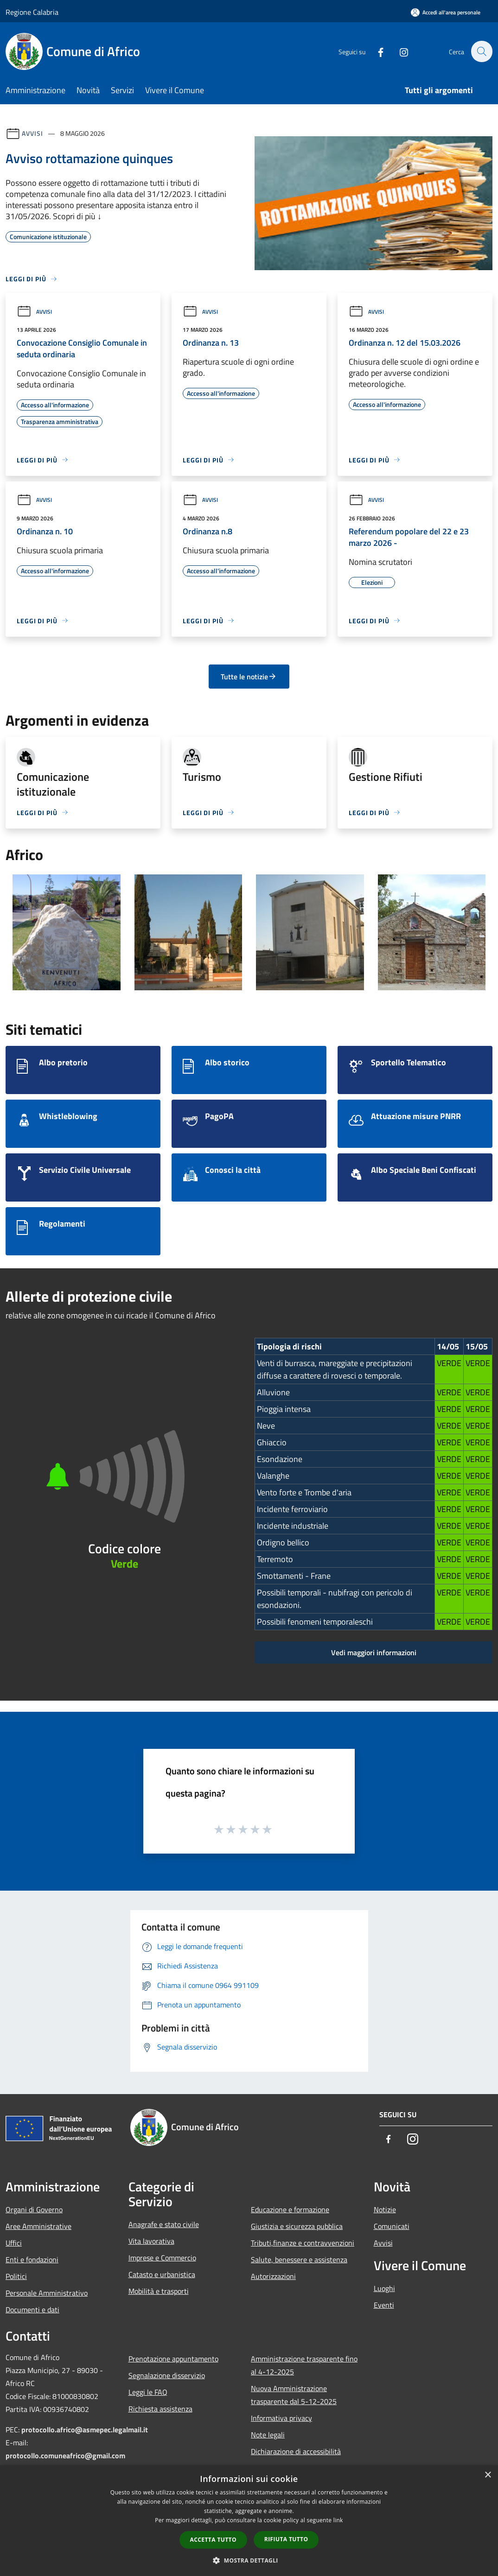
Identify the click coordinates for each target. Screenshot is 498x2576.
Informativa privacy (281, 2418)
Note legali (268, 2434)
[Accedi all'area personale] (445, 12)
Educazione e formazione (290, 2209)
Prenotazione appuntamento (173, 2358)
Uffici (14, 2242)
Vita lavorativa (151, 2241)
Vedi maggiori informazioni (373, 1652)
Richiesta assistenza (160, 2408)
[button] (249, 2560)
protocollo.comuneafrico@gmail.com (65, 2455)
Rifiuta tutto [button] (286, 2539)
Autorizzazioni (273, 2276)
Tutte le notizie (249, 676)
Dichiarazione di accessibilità (296, 2451)
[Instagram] (398, 51)
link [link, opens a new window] (338, 2520)
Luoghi (384, 2288)
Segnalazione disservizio (166, 2375)
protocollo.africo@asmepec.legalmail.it (84, 2429)
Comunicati (391, 2226)
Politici (16, 2276)
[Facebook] (375, 51)
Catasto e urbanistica (161, 2274)
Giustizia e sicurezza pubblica (297, 2226)
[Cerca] (481, 51)
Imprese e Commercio (162, 2257)
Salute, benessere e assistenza (299, 2259)
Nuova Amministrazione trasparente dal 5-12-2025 (294, 2395)
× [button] (487, 2475)
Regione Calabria (32, 12)
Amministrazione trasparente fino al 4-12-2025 (304, 2365)
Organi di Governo (34, 2209)
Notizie (385, 2209)
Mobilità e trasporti (158, 2291)
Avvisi (32, 133)
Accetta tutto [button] (213, 2540)
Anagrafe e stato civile (163, 2224)
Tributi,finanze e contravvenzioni (302, 2242)
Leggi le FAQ (147, 2392)
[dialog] (249, 2520)
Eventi (384, 2304)
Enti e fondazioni (32, 2259)
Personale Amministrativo (47, 2292)
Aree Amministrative (38, 2226)
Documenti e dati (32, 2309)
